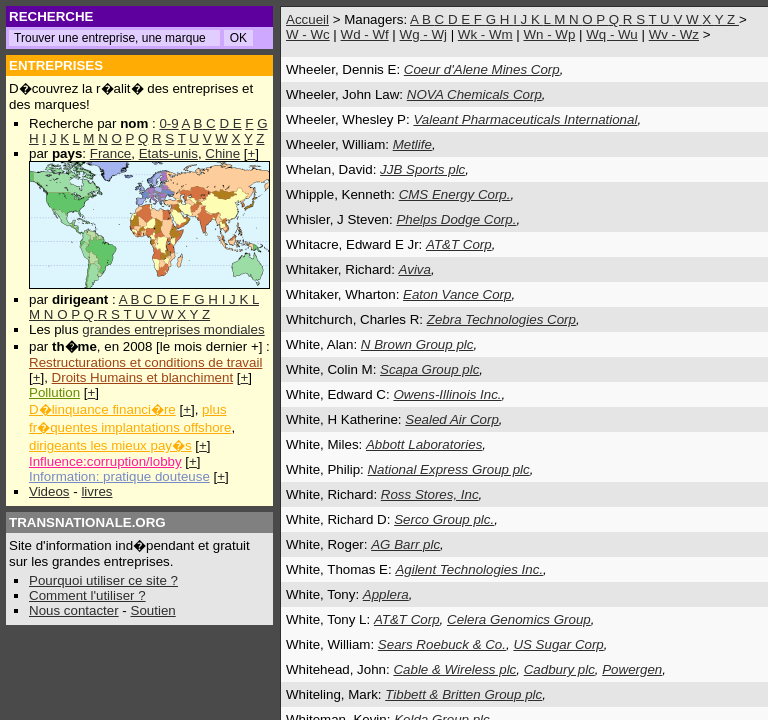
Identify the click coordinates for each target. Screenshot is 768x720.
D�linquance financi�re (102, 409)
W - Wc (308, 34)
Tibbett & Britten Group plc (463, 694)
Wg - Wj (423, 34)
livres (96, 491)
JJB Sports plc (422, 169)
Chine (222, 153)
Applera (386, 594)
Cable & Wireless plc (454, 669)
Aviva (415, 269)
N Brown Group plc (417, 344)
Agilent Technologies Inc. (469, 569)
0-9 (168, 123)
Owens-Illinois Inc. (447, 394)
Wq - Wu (612, 34)
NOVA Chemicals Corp (474, 94)
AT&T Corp (459, 244)
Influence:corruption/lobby (105, 461)
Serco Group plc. (444, 519)
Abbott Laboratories (424, 444)
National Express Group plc (448, 469)
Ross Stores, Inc (430, 494)
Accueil (307, 19)
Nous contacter (74, 610)
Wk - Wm (485, 34)
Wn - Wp (549, 34)
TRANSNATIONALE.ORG (87, 522)
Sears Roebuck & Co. (442, 644)
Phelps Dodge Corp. (456, 219)
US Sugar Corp (558, 644)
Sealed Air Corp (452, 419)
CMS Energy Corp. (455, 194)
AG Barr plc (405, 544)
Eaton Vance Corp (457, 294)
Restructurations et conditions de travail (145, 362)
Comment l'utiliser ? (87, 595)
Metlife (412, 144)
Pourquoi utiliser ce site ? (103, 580)
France (110, 153)
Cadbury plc (559, 669)
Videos (49, 491)
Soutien (153, 610)
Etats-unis (168, 153)
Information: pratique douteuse (119, 476)
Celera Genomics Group (519, 619)
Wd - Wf (365, 34)
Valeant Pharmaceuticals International (525, 119)
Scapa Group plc (429, 369)
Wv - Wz (674, 34)
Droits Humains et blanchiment (143, 377)
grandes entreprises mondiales (173, 329)
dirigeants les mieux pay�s (110, 445)
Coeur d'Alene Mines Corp (482, 69)
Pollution (54, 392)
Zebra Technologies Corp (501, 319)
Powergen (632, 669)
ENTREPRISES (56, 65)
